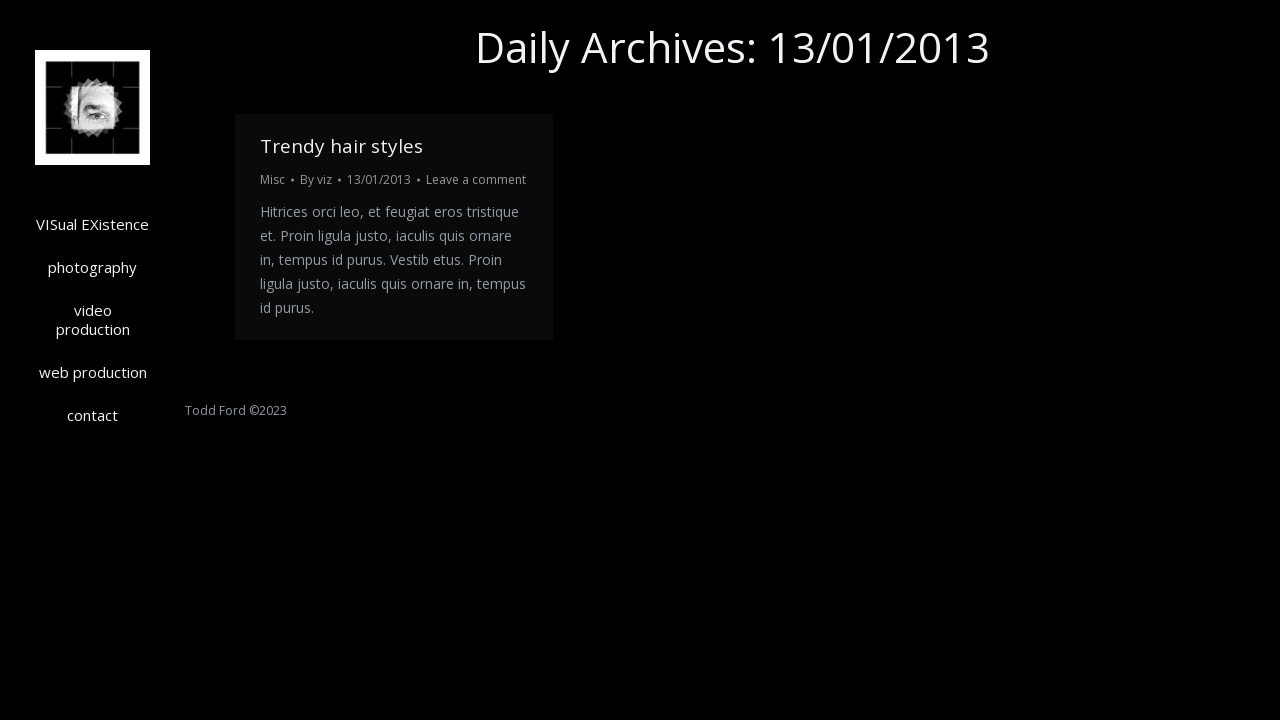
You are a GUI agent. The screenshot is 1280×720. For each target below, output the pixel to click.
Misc (272, 179)
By (316, 179)
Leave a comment (476, 179)
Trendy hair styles (341, 146)
